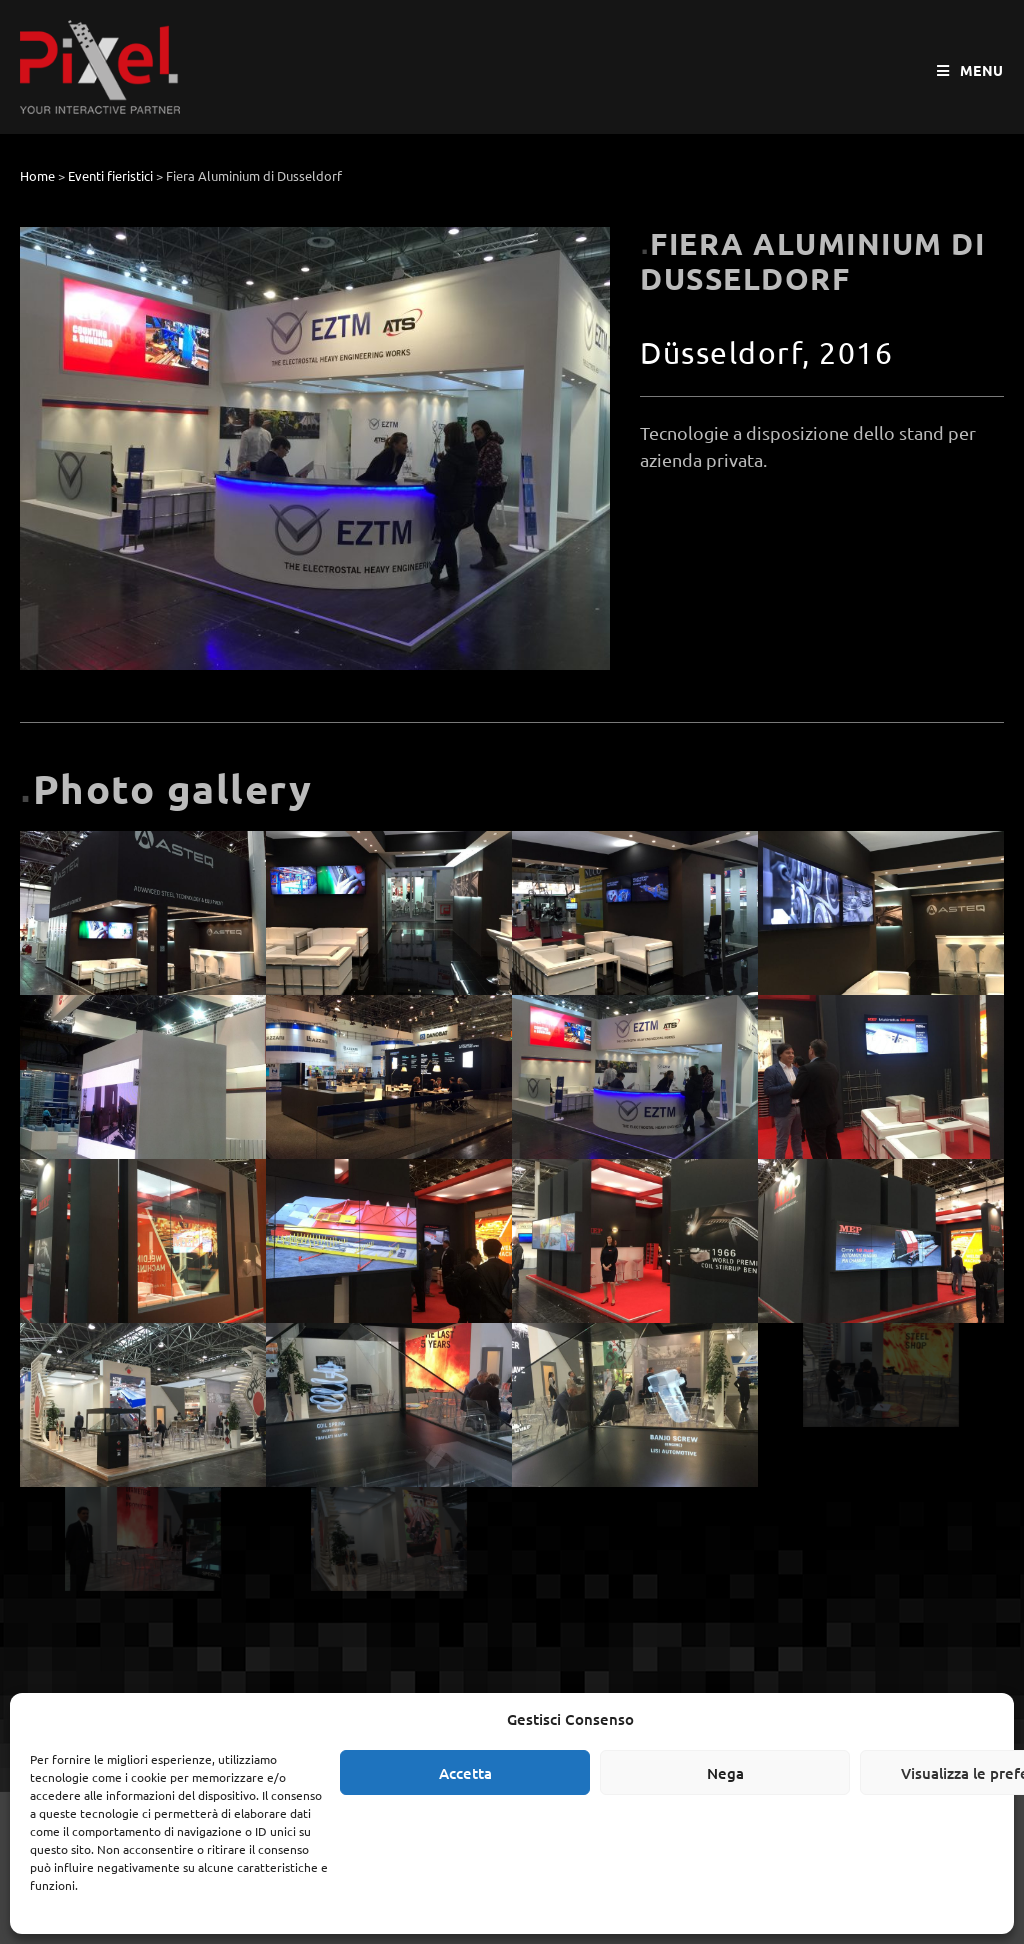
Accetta (465, 1773)
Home (37, 175)
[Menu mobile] (970, 70)
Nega (725, 1773)
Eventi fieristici (110, 175)
